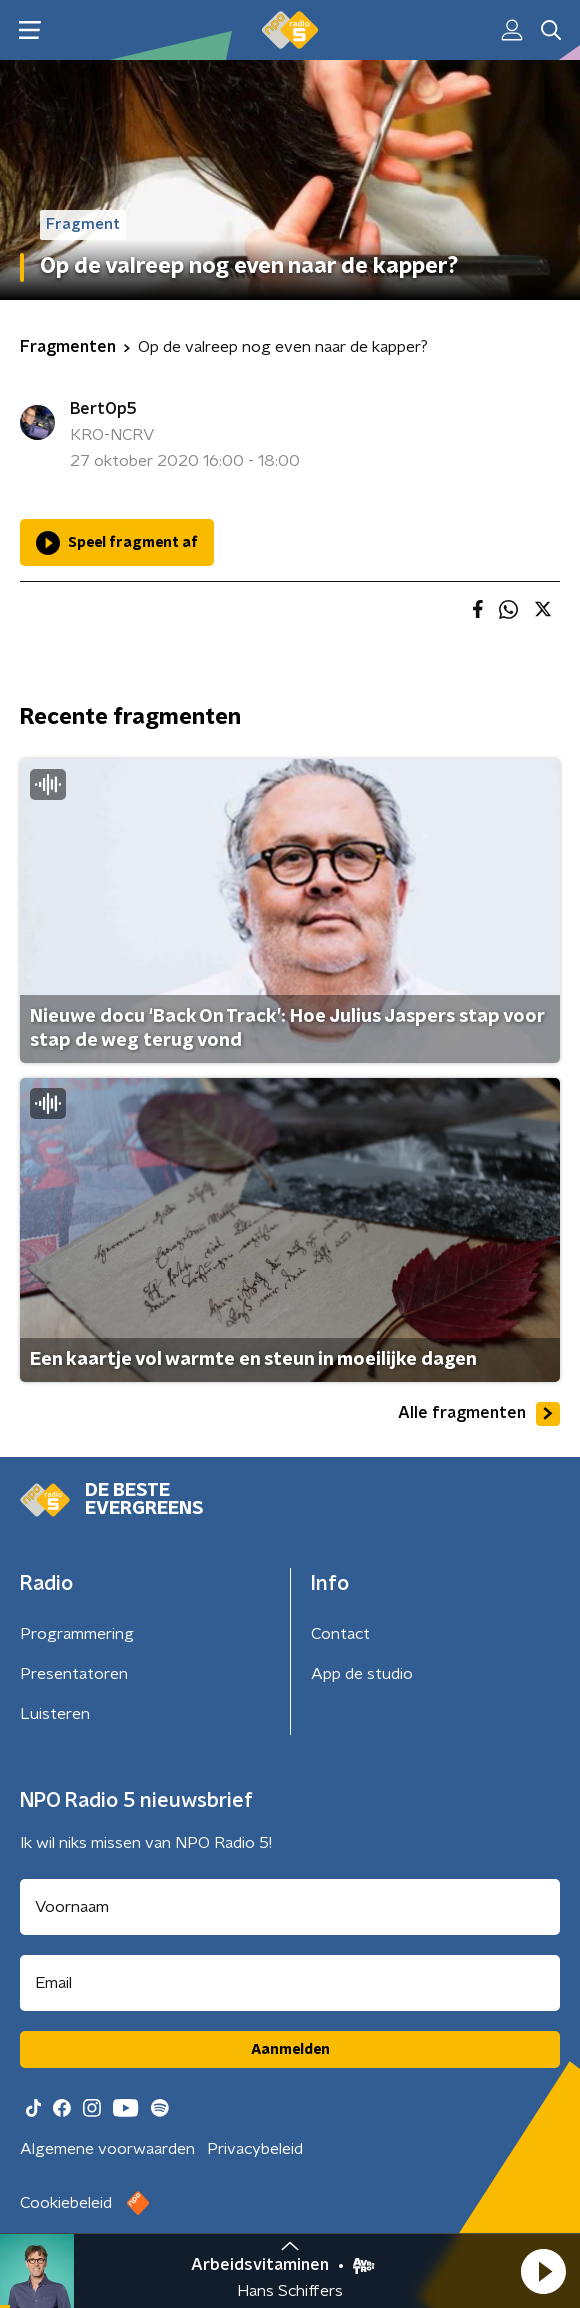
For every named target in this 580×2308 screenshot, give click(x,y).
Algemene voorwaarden (107, 2149)
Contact (340, 1634)
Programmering (77, 1634)
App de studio (362, 1674)
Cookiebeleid (66, 2203)
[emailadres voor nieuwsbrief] (290, 1983)
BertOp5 (103, 409)
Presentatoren (74, 1674)
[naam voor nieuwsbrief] (290, 1907)
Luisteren (55, 1714)
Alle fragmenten (479, 1414)
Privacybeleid (255, 2149)
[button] (543, 2271)
